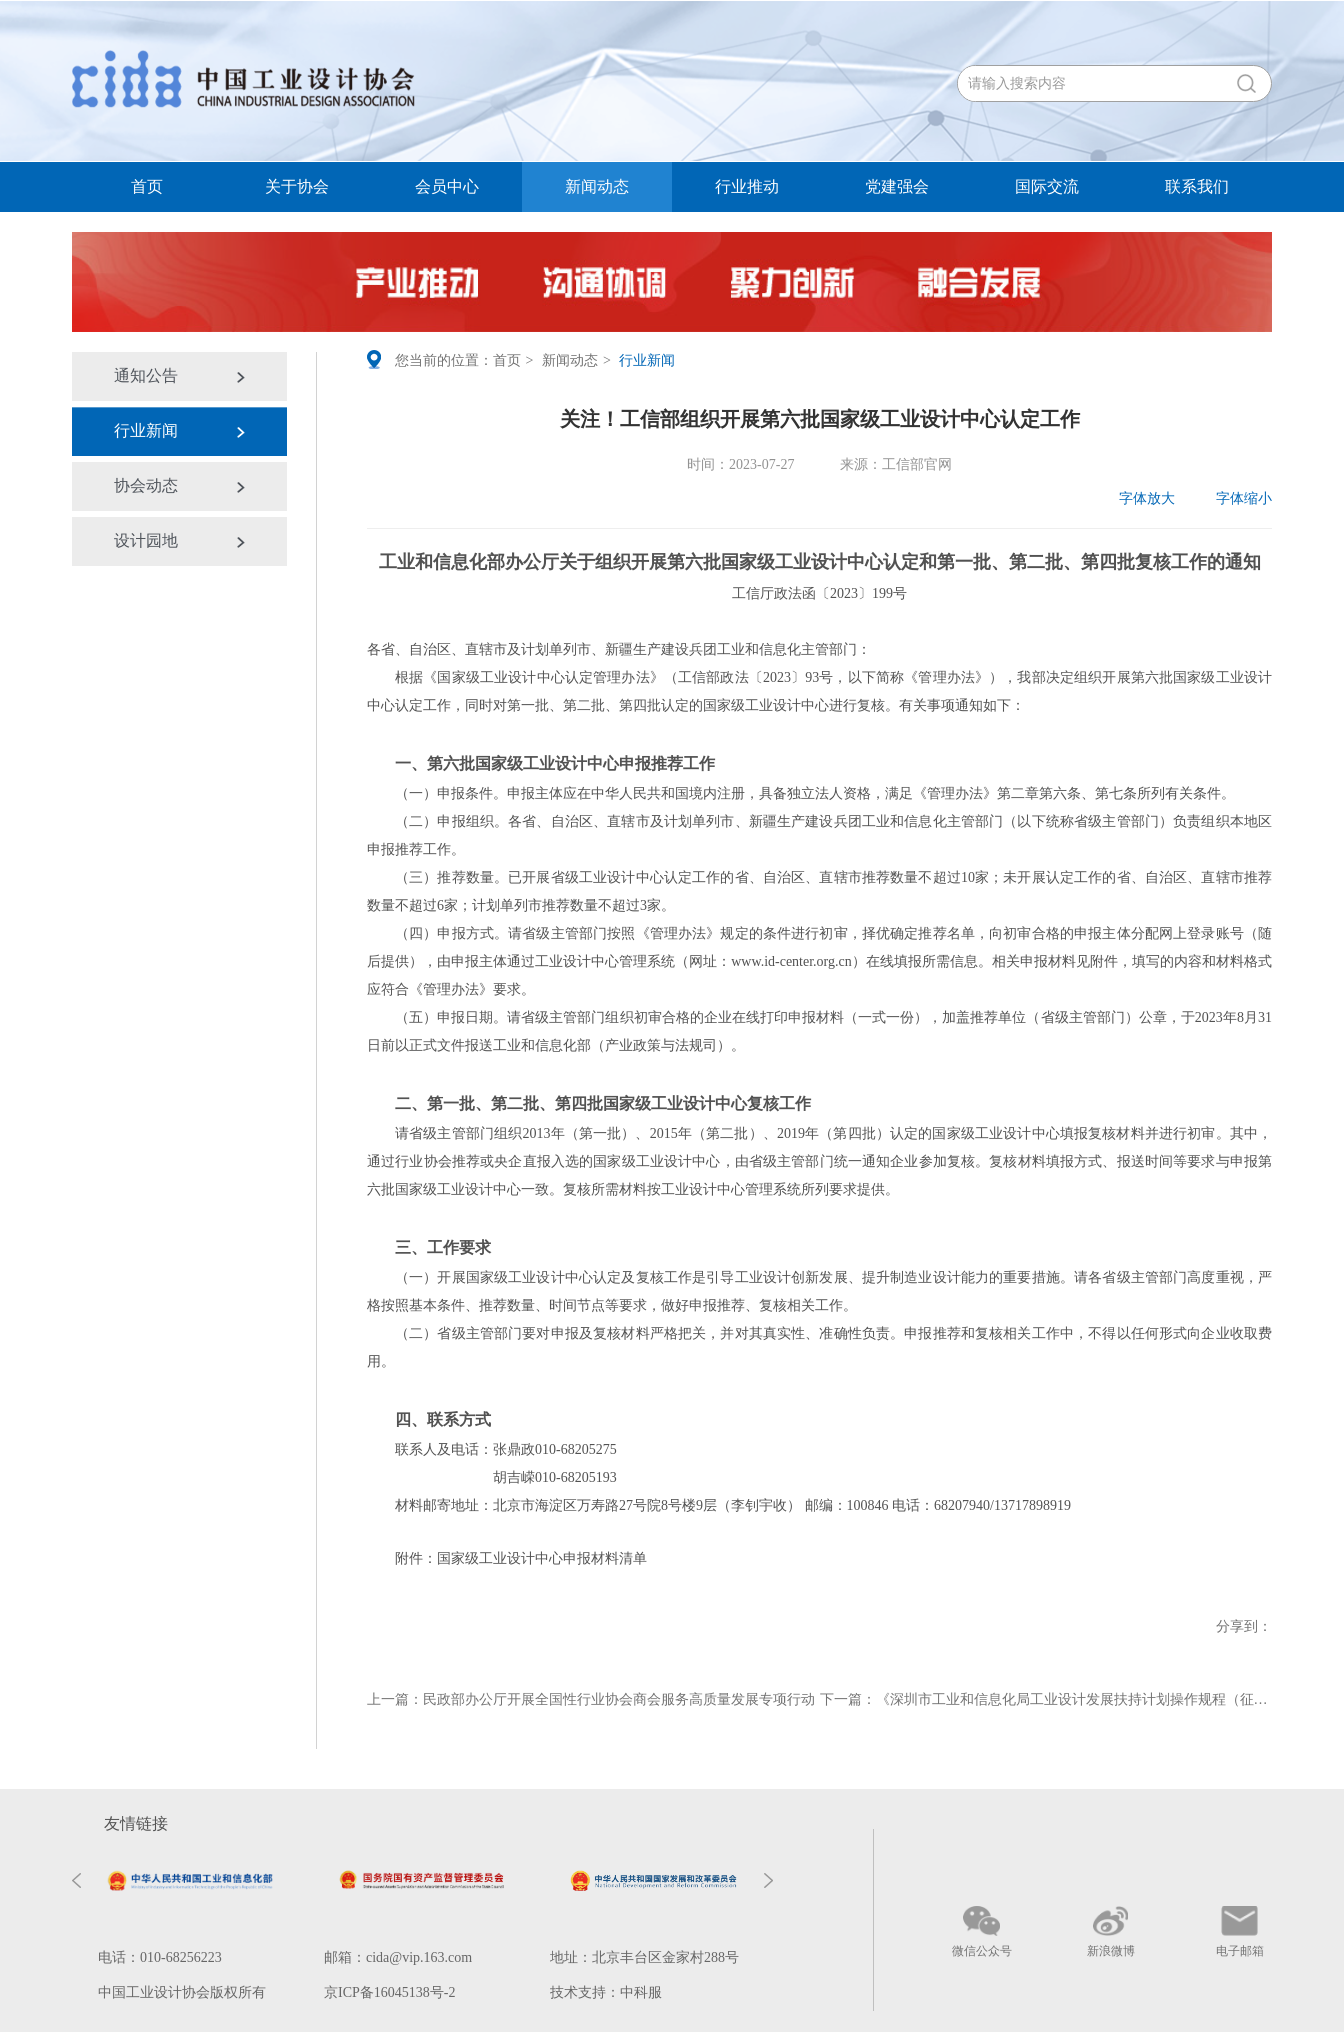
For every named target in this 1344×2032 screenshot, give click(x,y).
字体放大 (1134, 498)
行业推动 (747, 186)
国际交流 (1047, 186)
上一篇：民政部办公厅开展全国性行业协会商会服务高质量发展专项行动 (591, 1699)
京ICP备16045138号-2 (389, 1992)
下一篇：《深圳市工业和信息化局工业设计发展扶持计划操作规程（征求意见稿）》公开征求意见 (1046, 1699)
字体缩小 (1230, 498)
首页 (147, 186)
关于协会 (297, 186)
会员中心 (447, 186)
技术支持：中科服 (606, 1992)
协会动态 (146, 485)
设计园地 (146, 540)
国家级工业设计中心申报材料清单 (542, 1558)
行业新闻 (146, 430)
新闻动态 (597, 186)
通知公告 (146, 375)
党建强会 (897, 186)
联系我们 (1197, 186)
